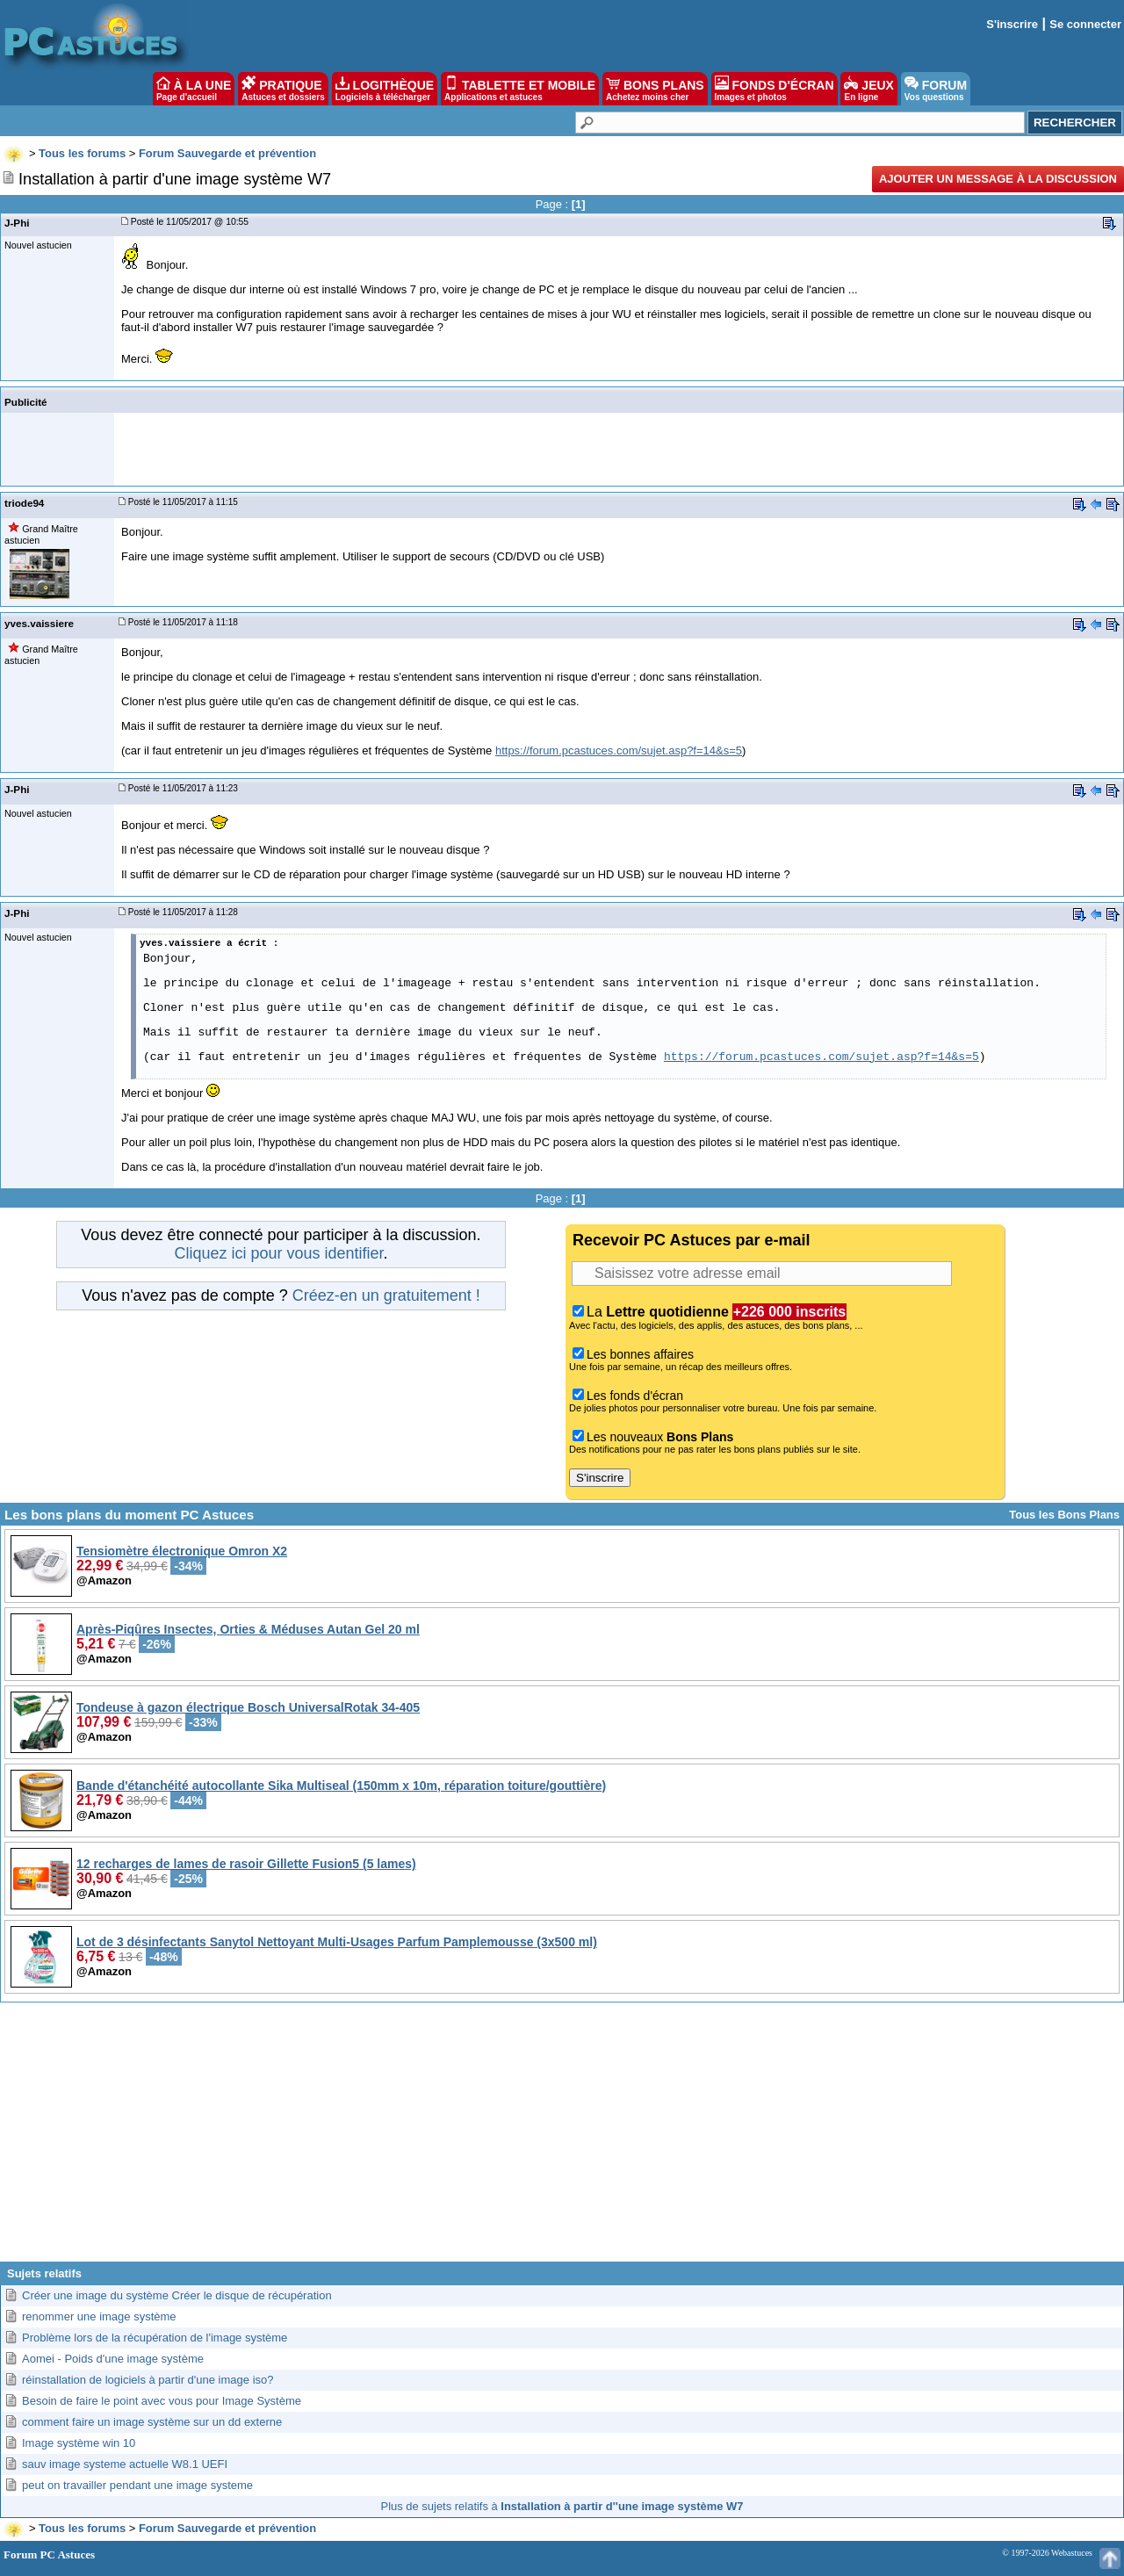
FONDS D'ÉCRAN (774, 89)
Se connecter (1085, 24)
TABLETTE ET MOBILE (519, 89)
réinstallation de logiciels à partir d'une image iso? (147, 2379)
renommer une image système (99, 2316)
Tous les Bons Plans (1064, 1514)
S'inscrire (1012, 24)
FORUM (935, 89)
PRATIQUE (283, 89)
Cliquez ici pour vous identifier (278, 1253)
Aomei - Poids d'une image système (113, 2358)
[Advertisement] (562, 2139)
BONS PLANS (655, 89)
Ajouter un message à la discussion (998, 178)
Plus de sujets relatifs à (562, 2506)
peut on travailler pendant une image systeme (137, 2485)
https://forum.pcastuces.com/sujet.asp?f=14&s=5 (618, 750)
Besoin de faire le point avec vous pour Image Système (161, 2400)
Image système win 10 (78, 2443)
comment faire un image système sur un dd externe (152, 2421)
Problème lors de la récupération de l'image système (154, 2337)
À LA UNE (193, 89)
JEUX (868, 89)
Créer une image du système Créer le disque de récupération (177, 2295)
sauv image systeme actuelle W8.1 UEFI (124, 2464)
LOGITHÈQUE (384, 89)
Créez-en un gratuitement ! (386, 1295)
